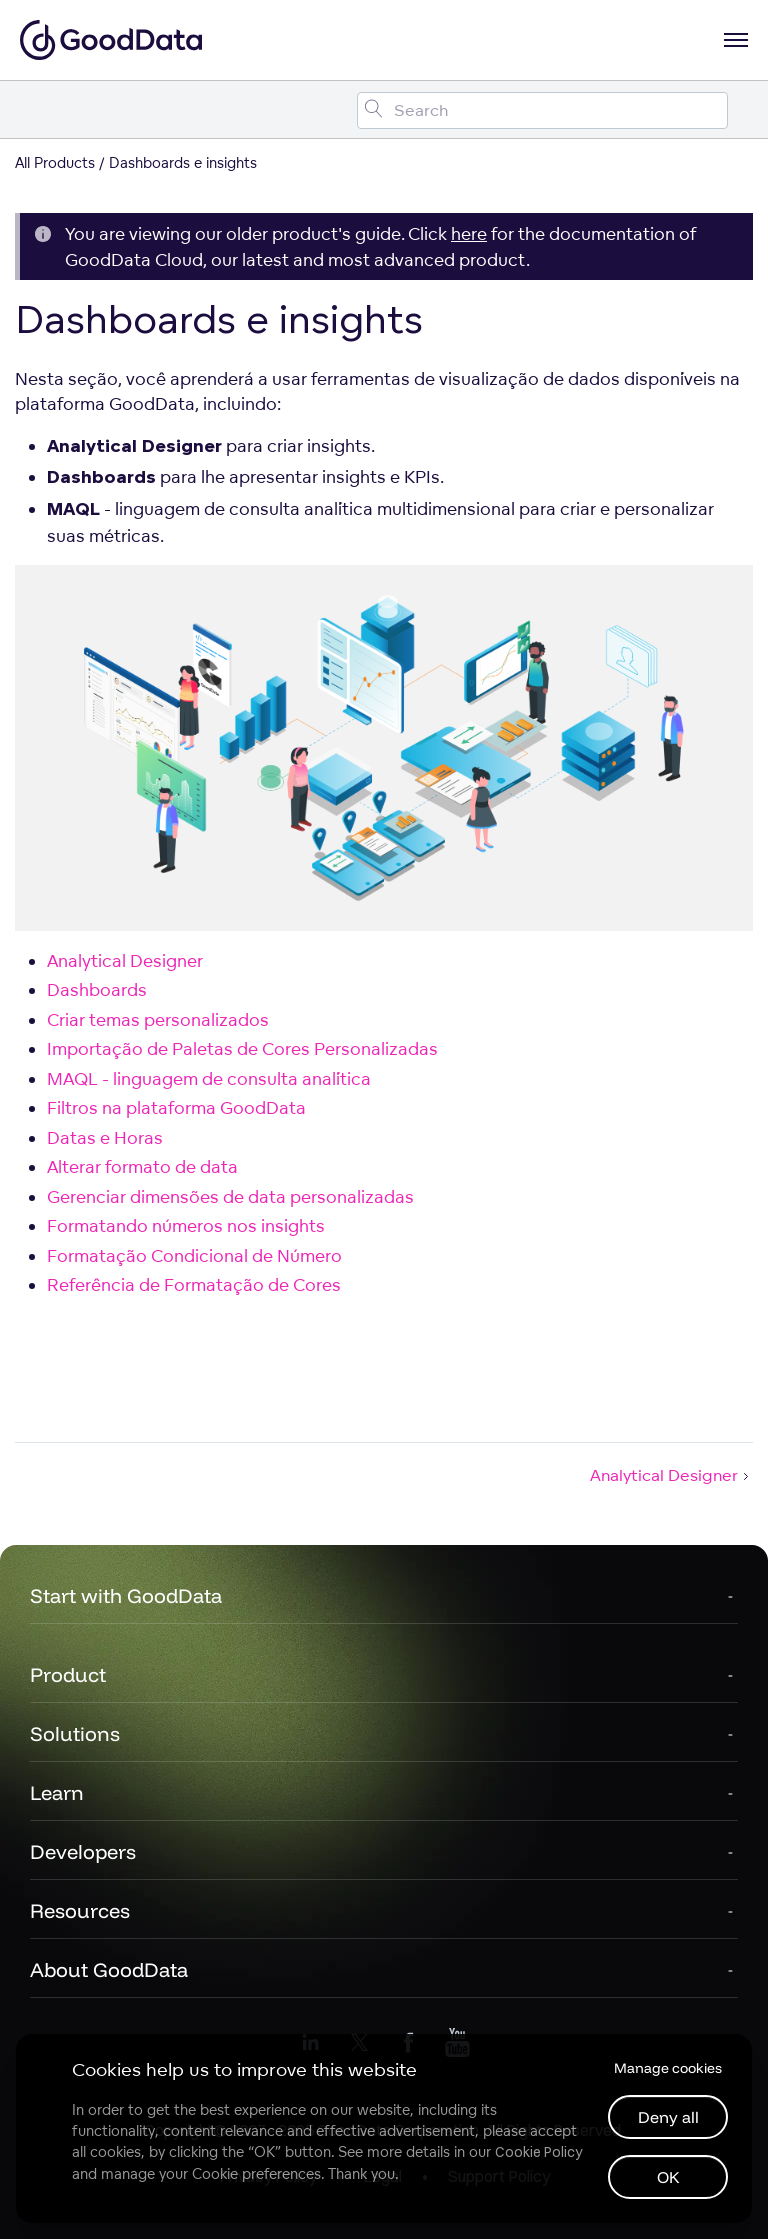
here (469, 233)
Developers (83, 1851)
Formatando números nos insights (186, 1225)
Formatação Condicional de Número (194, 1255)
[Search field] (542, 110)
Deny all (668, 2117)
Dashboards (97, 989)
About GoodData (109, 1969)
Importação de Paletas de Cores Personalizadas (242, 1048)
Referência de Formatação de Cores (194, 1284)
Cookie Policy (538, 2152)
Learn (57, 1792)
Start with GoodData (126, 1595)
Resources (80, 1910)
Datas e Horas (105, 1137)
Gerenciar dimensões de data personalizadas (230, 1196)
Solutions (75, 1733)
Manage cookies (668, 2068)
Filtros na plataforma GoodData (176, 1107)
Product (68, 1674)
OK (668, 2177)
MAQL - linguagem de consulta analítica (209, 1078)
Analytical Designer (125, 960)
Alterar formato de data (142, 1166)
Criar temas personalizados (158, 1019)
